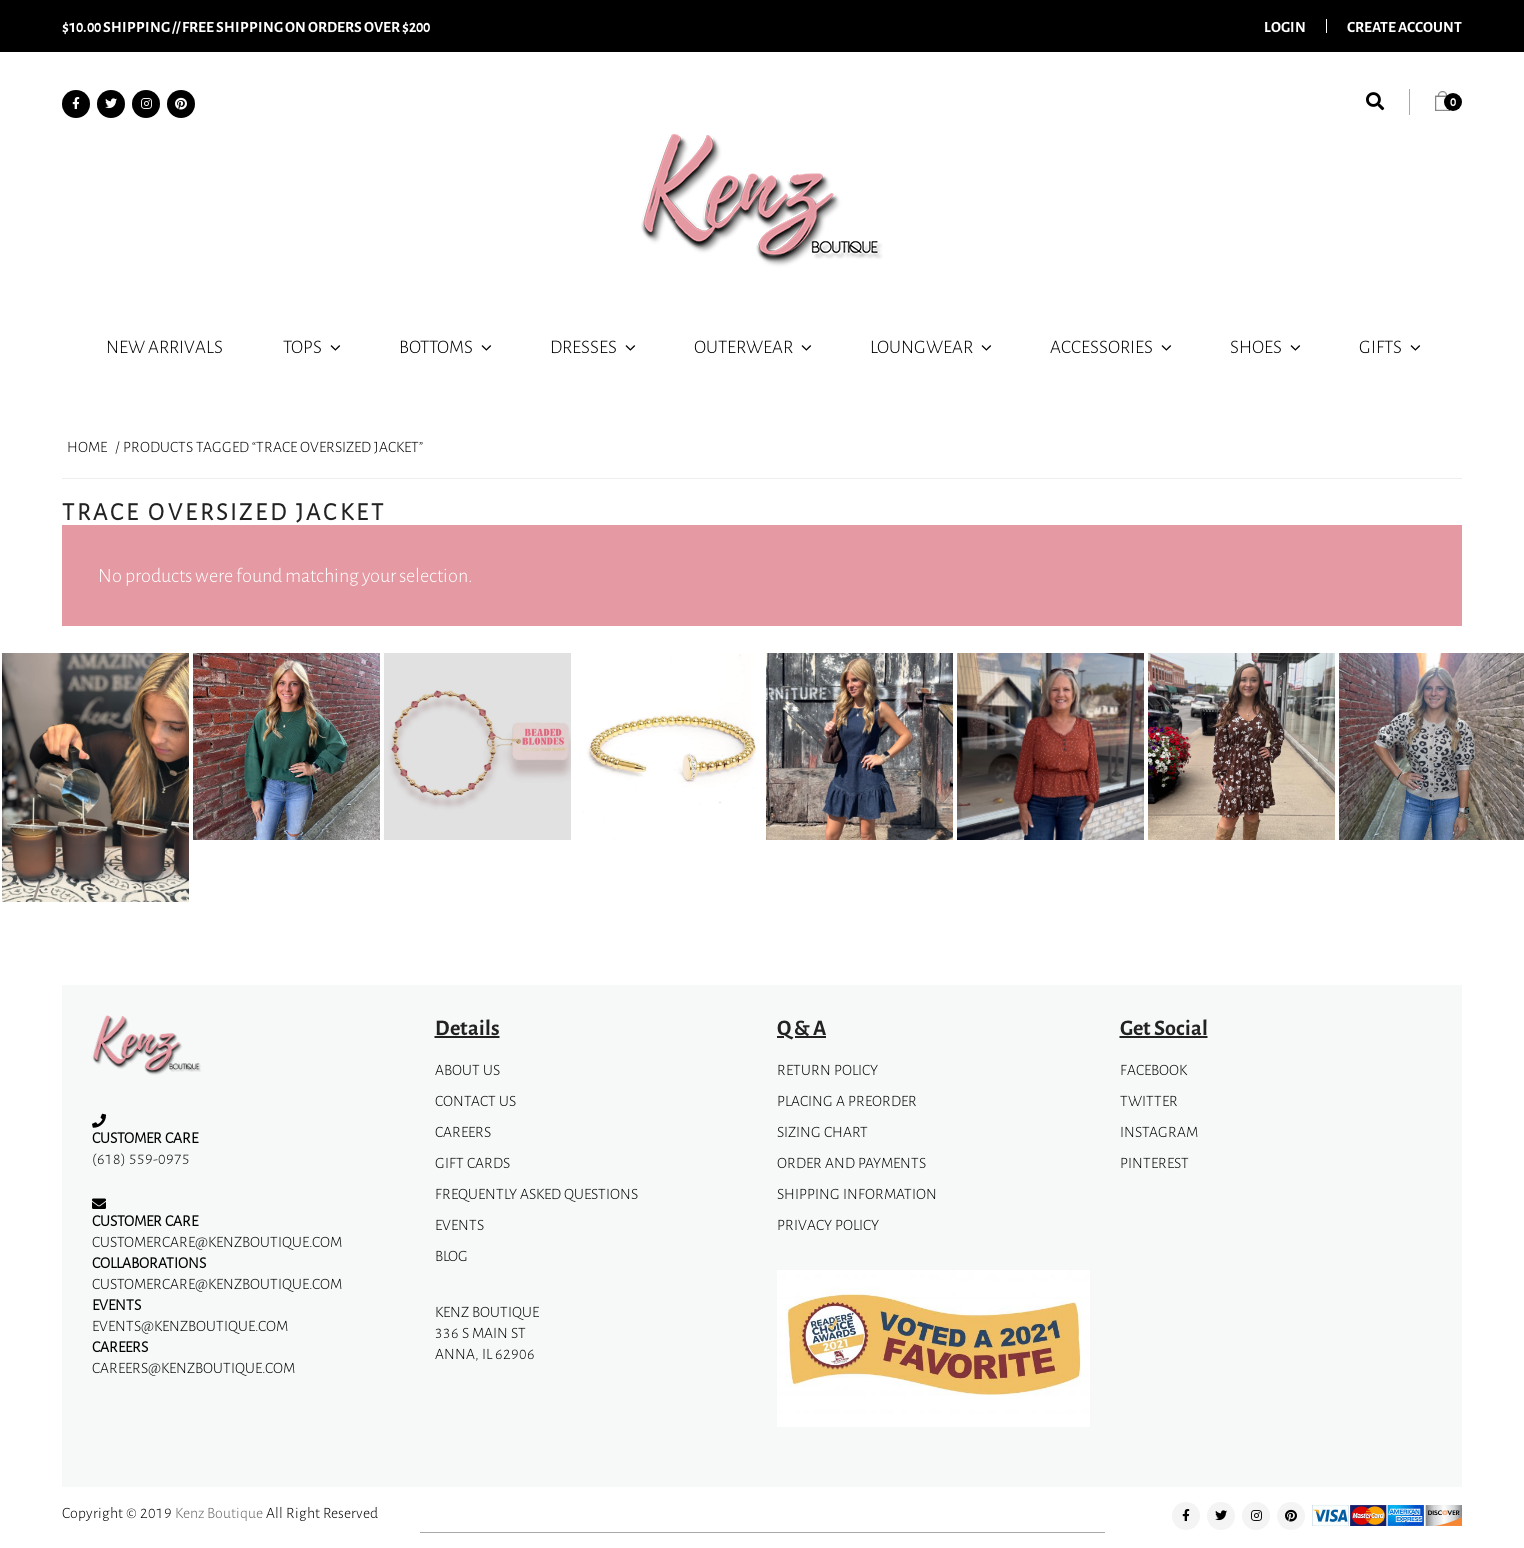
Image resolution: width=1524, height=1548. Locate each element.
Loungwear (932, 346)
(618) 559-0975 (141, 1158)
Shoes (1267, 346)
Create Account (1404, 26)
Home (87, 446)
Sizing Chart (822, 1131)
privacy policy (828, 1224)
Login (1285, 26)
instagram (1159, 1131)
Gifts (1391, 346)
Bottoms (447, 346)
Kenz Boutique (219, 1512)
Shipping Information (857, 1193)
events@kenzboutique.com (190, 1325)
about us (467, 1069)
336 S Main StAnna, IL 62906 (485, 1343)
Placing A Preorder (847, 1100)
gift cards (472, 1162)
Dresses (594, 346)
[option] (95, 781)
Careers (463, 1131)
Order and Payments (851, 1162)
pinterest (1154, 1162)
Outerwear (754, 346)
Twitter (1149, 1100)
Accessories (1112, 346)
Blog (451, 1255)
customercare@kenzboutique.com (217, 1241)
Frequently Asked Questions (536, 1193)
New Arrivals (164, 346)
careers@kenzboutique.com (193, 1367)
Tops (313, 346)
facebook (1153, 1069)
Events (459, 1224)
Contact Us (475, 1100)
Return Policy (827, 1069)
